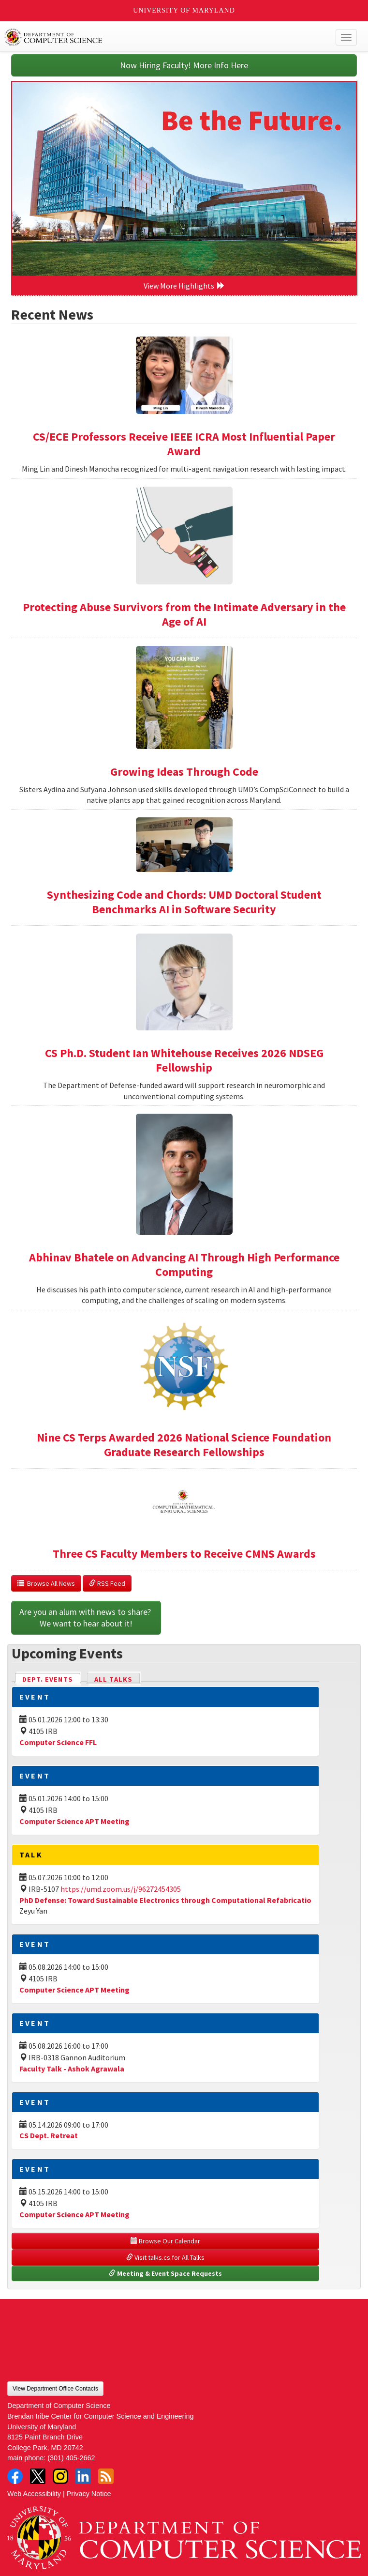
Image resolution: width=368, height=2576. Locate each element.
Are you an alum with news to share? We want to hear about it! (86, 1617)
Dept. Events (51, 1678)
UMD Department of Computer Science (148, 37)
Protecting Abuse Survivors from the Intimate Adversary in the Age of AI (184, 614)
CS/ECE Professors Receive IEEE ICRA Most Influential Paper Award (184, 444)
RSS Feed (107, 1583)
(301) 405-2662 (71, 2458)
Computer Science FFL (58, 1742)
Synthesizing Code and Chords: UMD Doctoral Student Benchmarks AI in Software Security (184, 902)
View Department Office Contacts (55, 2388)
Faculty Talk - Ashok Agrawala (71, 2068)
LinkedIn (83, 2476)
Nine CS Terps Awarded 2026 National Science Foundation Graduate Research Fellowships (184, 1444)
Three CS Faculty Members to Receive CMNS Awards (184, 1553)
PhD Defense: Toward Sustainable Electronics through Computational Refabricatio (165, 1900)
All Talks (113, 1679)
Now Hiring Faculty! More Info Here (184, 65)
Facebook (15, 2476)
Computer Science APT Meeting (74, 1821)
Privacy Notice (89, 2494)
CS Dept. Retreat (48, 2135)
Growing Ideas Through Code (184, 771)
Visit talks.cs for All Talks (165, 2257)
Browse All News (46, 1583)
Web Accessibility (34, 2494)
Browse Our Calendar (165, 2241)
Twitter (37, 2476)
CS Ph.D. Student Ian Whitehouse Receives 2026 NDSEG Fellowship (184, 1060)
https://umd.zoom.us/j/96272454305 (120, 1889)
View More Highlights (184, 286)
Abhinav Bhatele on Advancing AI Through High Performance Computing (184, 1264)
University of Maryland (184, 10)
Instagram (60, 2476)
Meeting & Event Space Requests (165, 2273)
